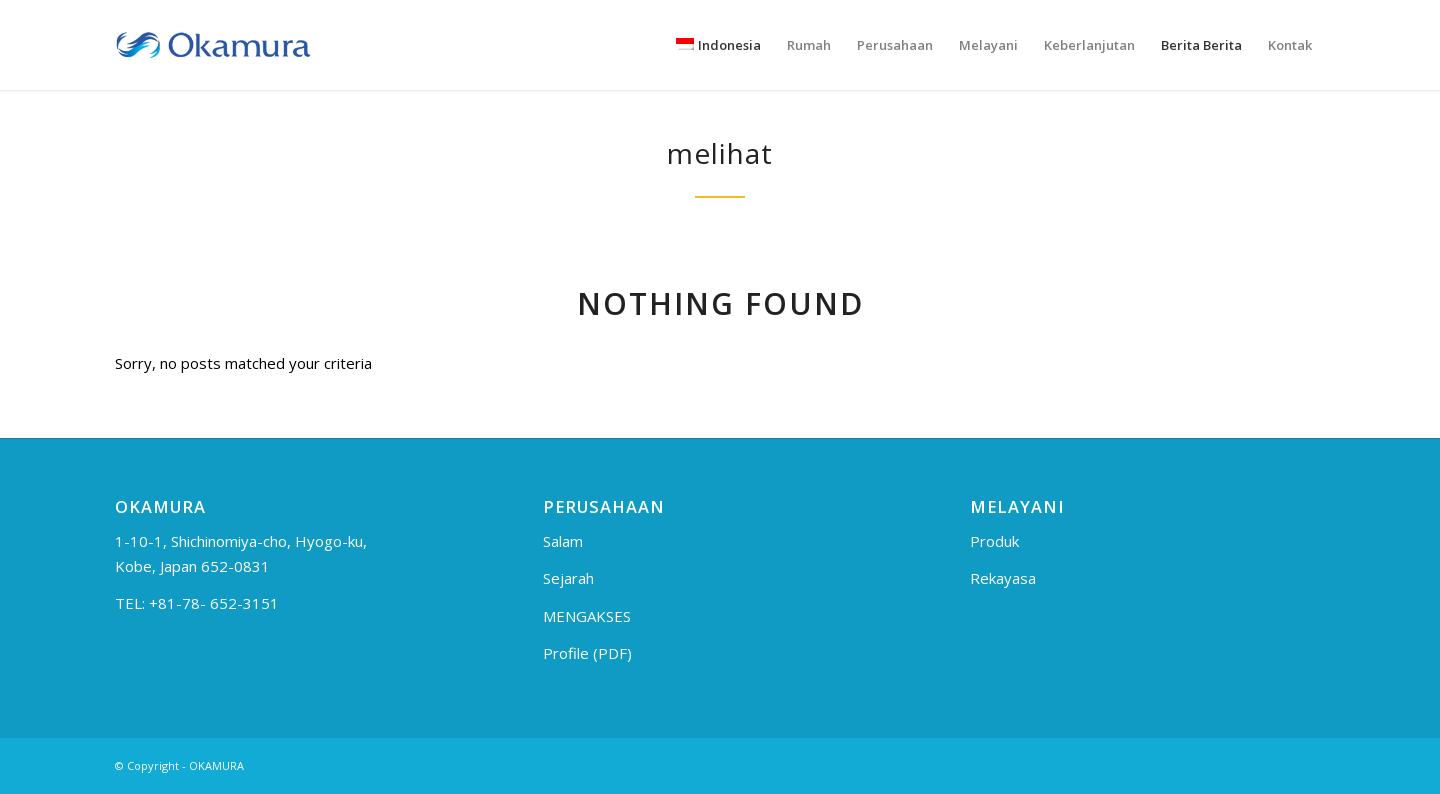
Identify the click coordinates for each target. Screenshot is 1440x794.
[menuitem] (718, 45)
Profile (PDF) (587, 653)
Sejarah (568, 578)
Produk (994, 541)
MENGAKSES (587, 616)
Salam (563, 541)
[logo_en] (213, 45)
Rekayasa (1003, 578)
